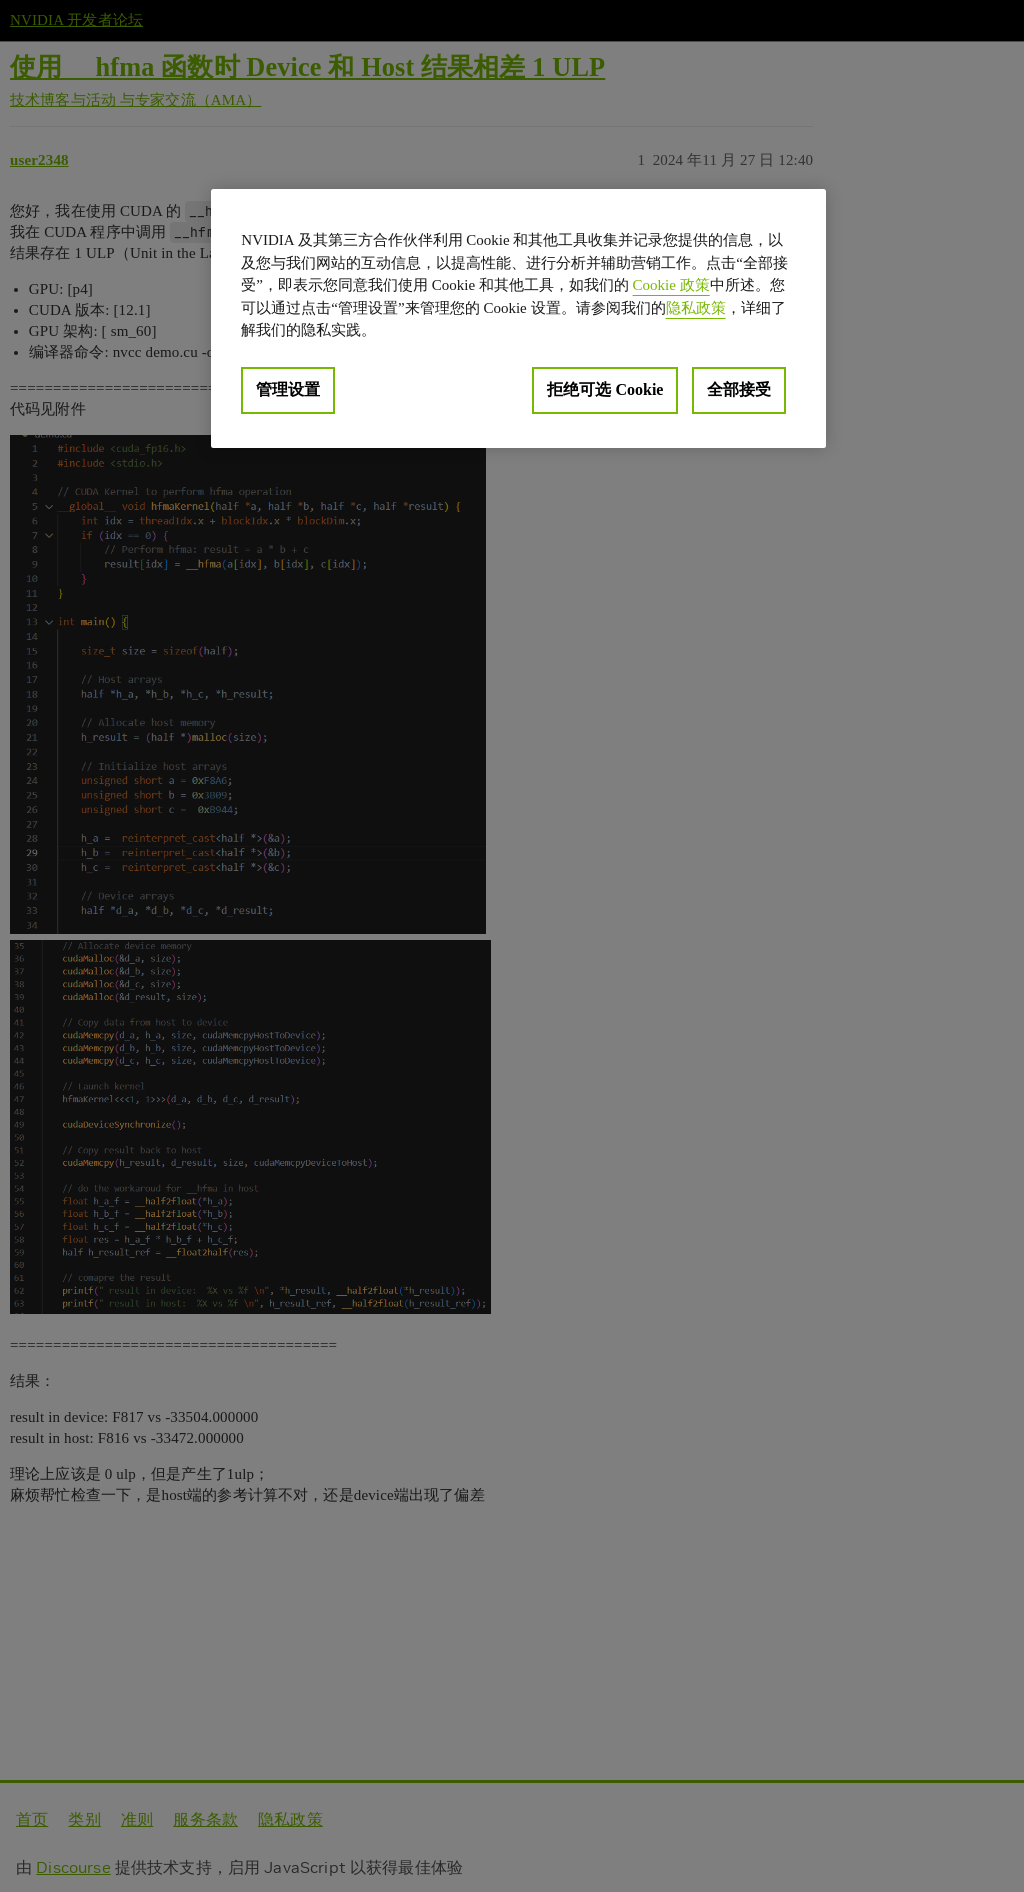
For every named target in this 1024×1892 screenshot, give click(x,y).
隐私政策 (696, 308)
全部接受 (739, 389)
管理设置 (288, 389)
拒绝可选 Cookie (605, 389)
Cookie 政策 (671, 285)
